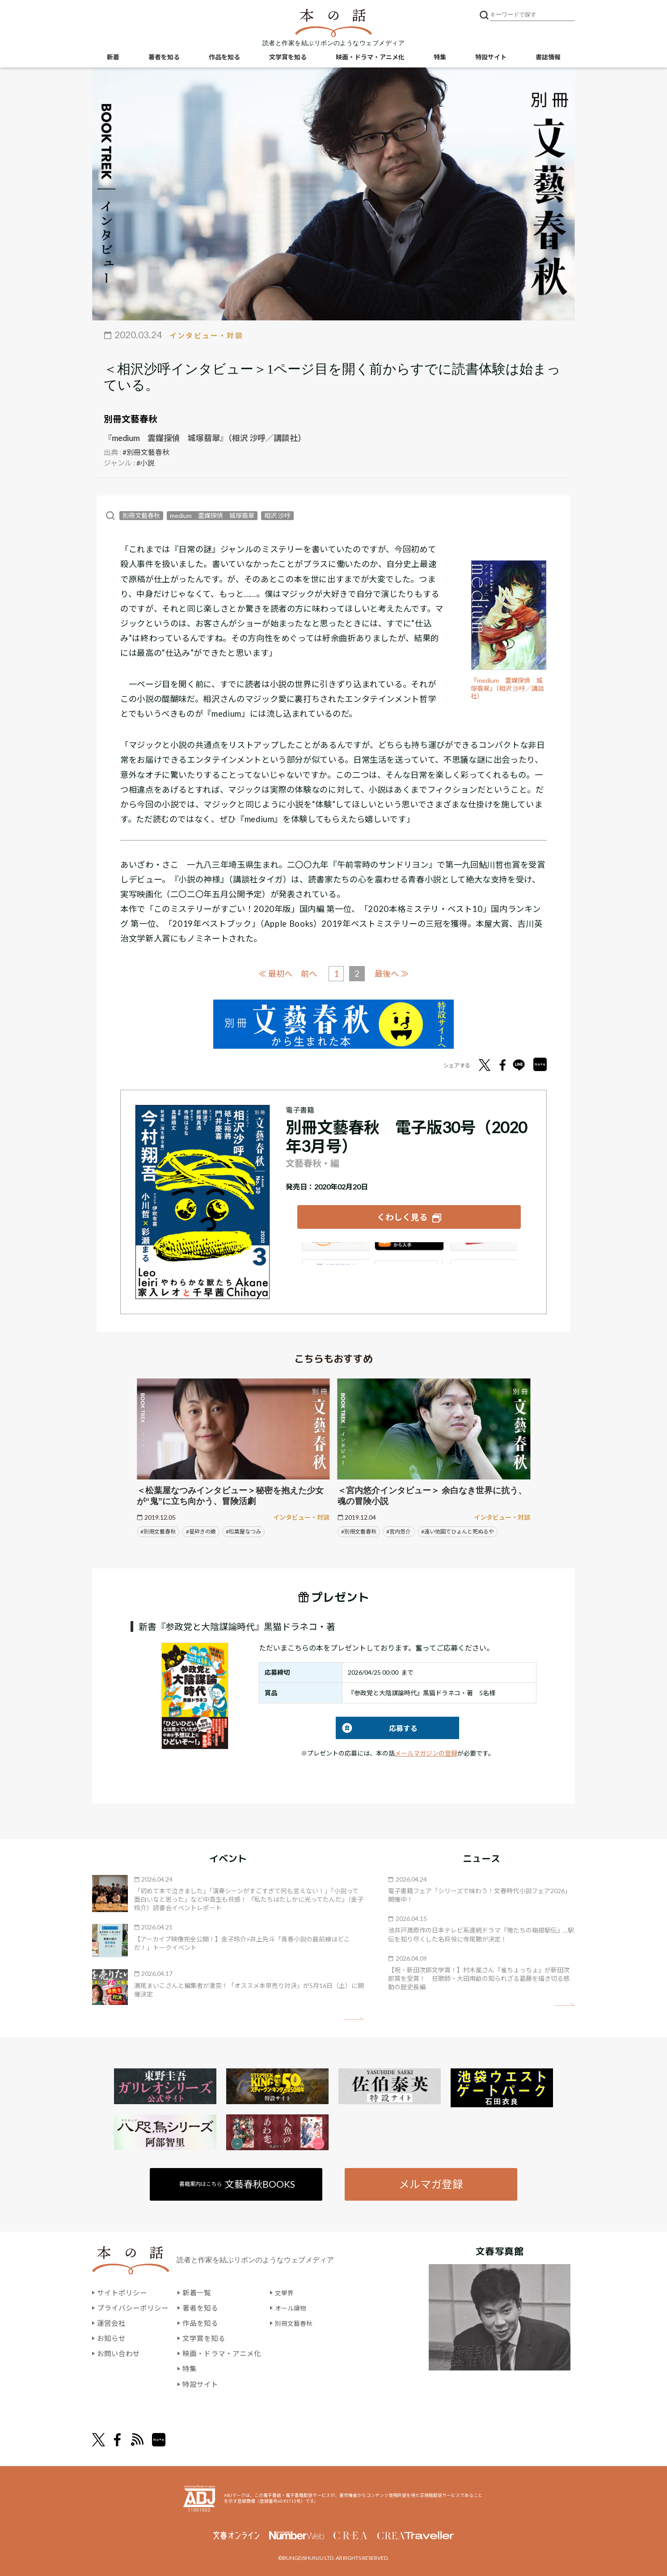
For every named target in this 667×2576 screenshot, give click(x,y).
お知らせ (111, 2337)
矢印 (353, 2017)
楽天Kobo (484, 1251)
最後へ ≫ (394, 972)
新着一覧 (196, 2293)
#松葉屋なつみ (243, 1530)
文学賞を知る (288, 58)
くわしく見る (402, 1215)
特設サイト (491, 58)
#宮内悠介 (398, 1530)
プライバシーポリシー (133, 2307)
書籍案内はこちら (238, 2183)
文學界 (285, 2293)
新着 (113, 58)
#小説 (145, 462)
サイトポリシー (122, 2293)
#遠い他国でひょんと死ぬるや (457, 1530)
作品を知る (224, 58)
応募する (377, 1727)
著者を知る (164, 58)
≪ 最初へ (273, 972)
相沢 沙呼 (277, 515)
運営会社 (111, 2323)
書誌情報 (548, 58)
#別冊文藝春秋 (145, 451)
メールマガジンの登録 (426, 1752)
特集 (440, 58)
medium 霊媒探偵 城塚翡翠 (212, 515)
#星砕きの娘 (201, 1530)
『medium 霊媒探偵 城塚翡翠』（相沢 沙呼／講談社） (508, 687)
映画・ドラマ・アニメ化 (370, 58)
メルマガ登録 (430, 2183)
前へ (308, 972)
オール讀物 (293, 2307)
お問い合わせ (118, 2353)
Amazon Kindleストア (334, 1251)
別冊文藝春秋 (130, 418)
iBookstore (409, 1251)
